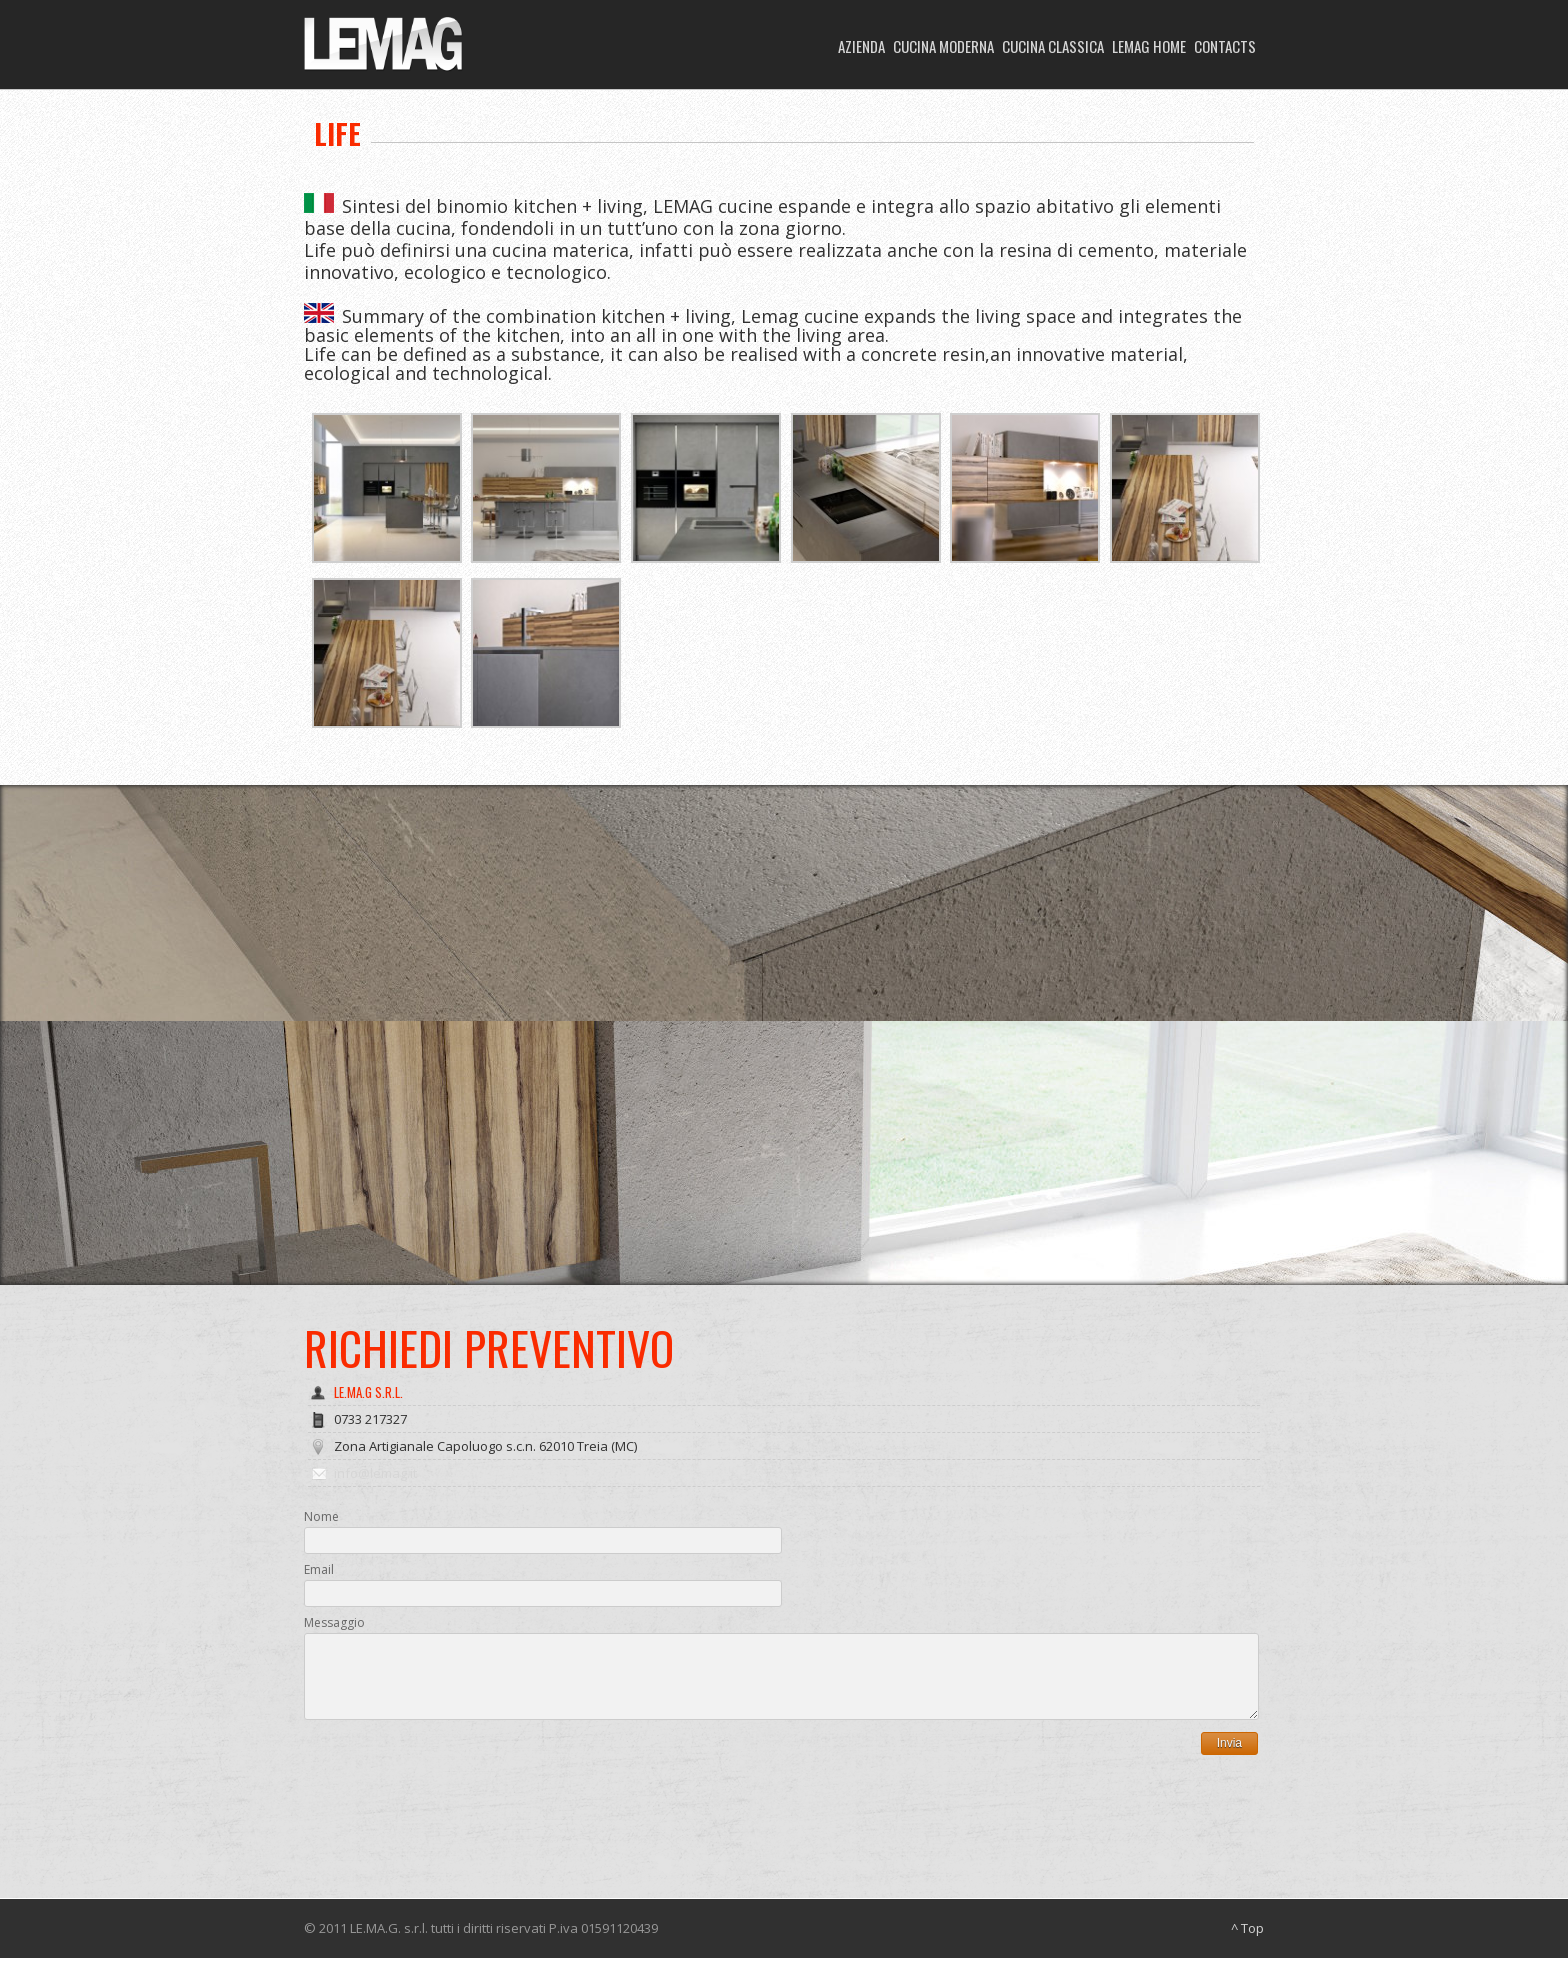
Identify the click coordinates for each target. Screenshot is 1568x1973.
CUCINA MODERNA (943, 46)
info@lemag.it (375, 1473)
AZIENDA (861, 46)
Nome (321, 1516)
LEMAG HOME (1149, 46)
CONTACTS (1225, 46)
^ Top (1247, 1943)
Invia (1229, 1758)
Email (319, 1569)
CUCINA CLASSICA (1053, 46)
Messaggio (334, 1622)
